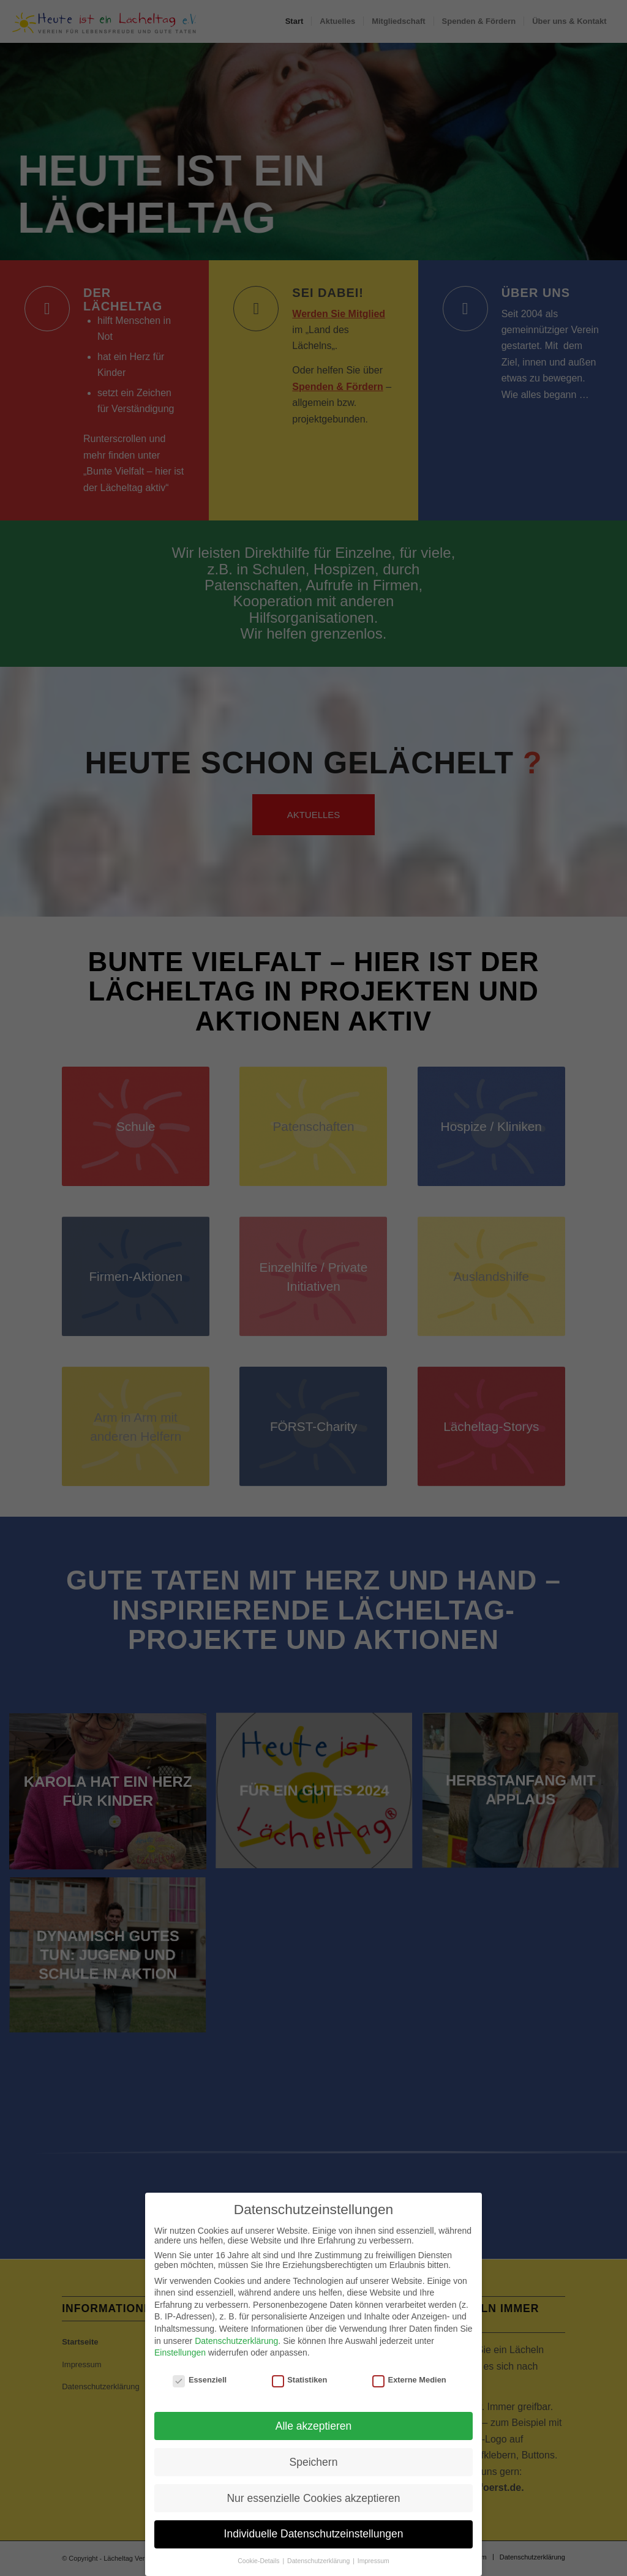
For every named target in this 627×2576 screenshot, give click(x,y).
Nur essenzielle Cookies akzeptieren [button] (313, 2518)
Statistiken (300, 2400)
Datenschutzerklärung (236, 2360)
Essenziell (200, 2400)
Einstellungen (180, 2373)
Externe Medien (409, 2400)
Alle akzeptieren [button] (314, 2445)
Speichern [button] (314, 2482)
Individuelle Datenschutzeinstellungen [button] (314, 2554)
